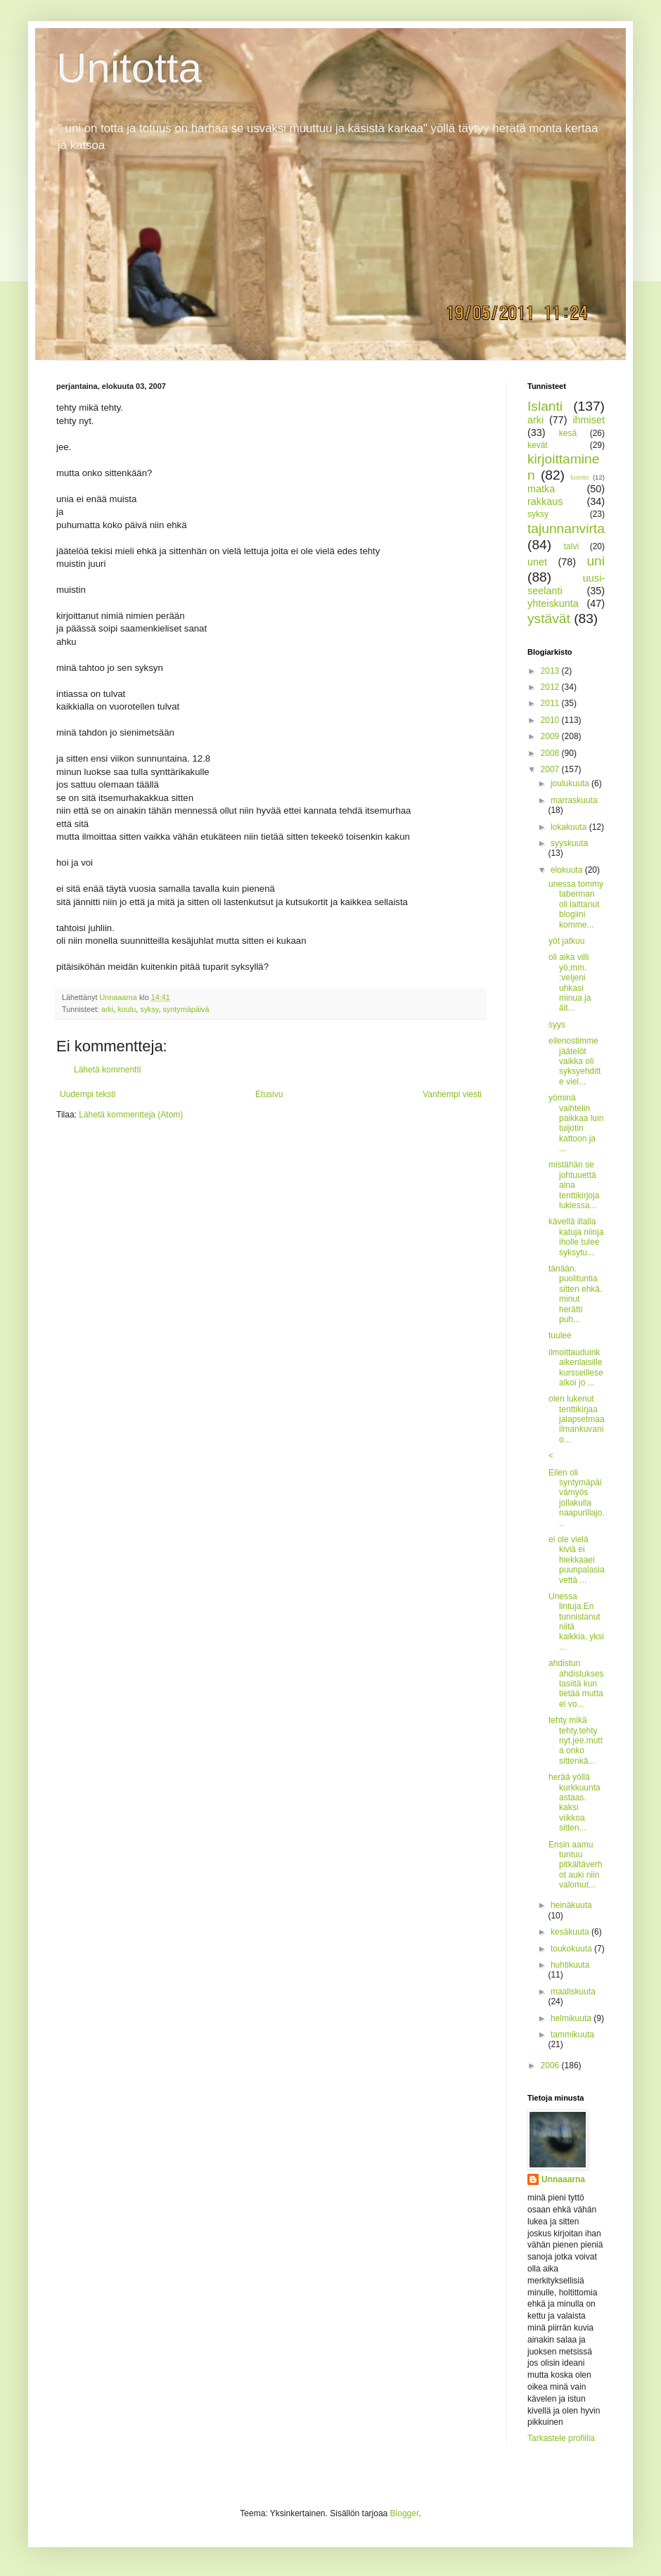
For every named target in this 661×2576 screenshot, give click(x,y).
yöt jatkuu (566, 941)
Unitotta (129, 67)
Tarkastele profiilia (561, 2438)
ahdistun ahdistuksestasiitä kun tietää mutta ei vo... (575, 1683)
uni (595, 560)
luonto (579, 477)
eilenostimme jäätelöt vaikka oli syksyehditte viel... (574, 1061)
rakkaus (545, 501)
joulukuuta (571, 783)
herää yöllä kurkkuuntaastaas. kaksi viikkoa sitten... (574, 1802)
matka (541, 488)
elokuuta (568, 870)
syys (556, 1025)
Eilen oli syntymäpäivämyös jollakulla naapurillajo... (576, 1498)
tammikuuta (572, 2034)
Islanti (545, 406)
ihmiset (588, 419)
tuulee (560, 1335)
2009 (551, 736)
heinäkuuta (571, 1905)
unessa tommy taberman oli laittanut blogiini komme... (575, 904)
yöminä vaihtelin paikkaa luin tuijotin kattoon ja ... (575, 1123)
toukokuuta (572, 1949)
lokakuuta (570, 827)
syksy (149, 1009)
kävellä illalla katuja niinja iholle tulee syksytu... (575, 1237)
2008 (551, 753)
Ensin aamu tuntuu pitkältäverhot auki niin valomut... (575, 1865)
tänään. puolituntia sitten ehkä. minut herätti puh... (575, 1294)
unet (537, 562)
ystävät (548, 618)
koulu (126, 1009)
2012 (551, 687)
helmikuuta (572, 2018)
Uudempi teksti (87, 1094)
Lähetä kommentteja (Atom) (131, 1115)
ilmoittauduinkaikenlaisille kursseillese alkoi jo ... (575, 1367)
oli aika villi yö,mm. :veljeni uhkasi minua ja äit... (569, 982)
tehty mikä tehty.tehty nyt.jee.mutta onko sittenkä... (575, 1740)
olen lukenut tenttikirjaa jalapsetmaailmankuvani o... (576, 1419)
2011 (551, 703)
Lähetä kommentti (107, 1070)
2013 (551, 671)
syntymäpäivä (185, 1009)
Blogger (404, 2513)
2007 (551, 769)
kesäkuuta (571, 1932)
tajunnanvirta (566, 528)
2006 (551, 2065)
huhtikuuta (570, 1965)
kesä (568, 433)
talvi (571, 546)
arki (107, 1009)
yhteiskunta (553, 603)
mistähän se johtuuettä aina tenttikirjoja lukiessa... (573, 1185)
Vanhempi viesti (452, 1094)
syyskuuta (569, 843)
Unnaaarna (563, 2179)
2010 (551, 720)
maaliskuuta (573, 1992)
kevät (537, 445)
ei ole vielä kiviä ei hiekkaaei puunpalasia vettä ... (576, 1559)
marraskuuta (574, 800)
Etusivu (269, 1094)
